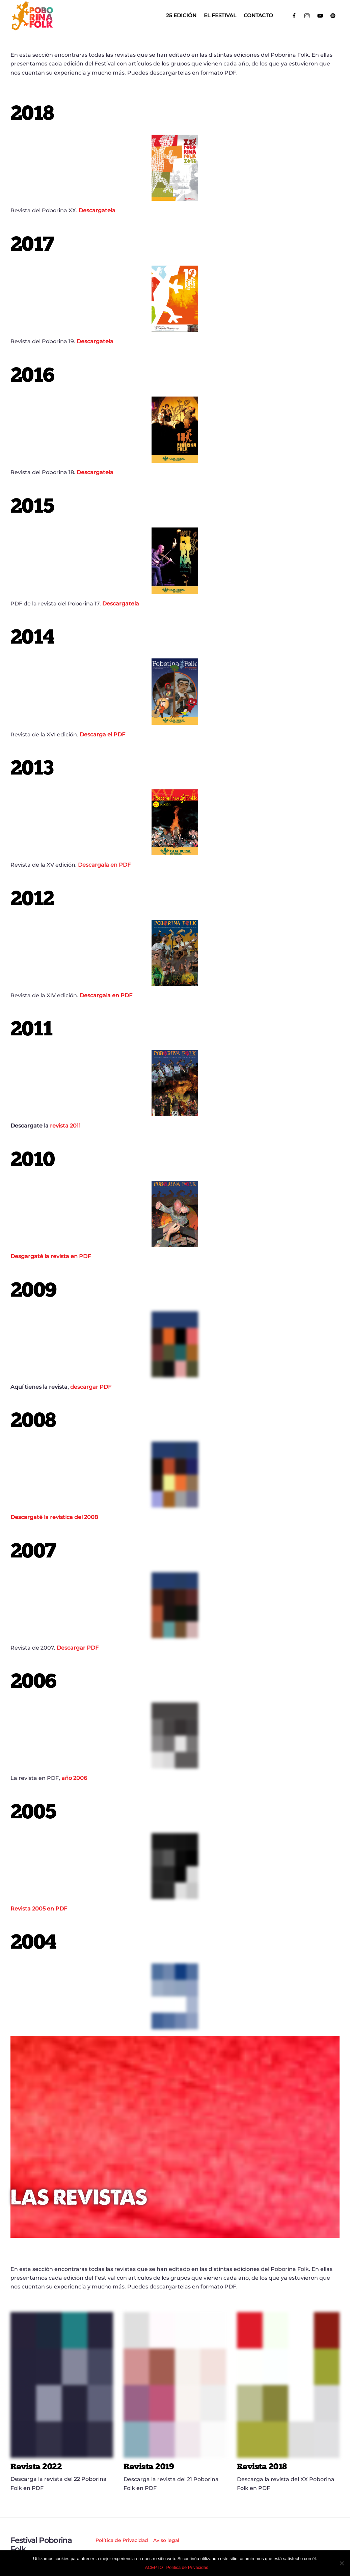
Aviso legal (166, 2540)
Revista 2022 (36, 2466)
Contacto (258, 15)
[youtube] (320, 15)
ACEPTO (154, 2567)
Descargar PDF (78, 1648)
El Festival (220, 15)
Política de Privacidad (122, 2540)
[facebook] (294, 15)
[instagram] (307, 15)
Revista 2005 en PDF (38, 1908)
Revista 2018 (262, 2466)
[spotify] (333, 15)
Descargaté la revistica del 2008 (54, 1517)
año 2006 (74, 1778)
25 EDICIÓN (181, 15)
